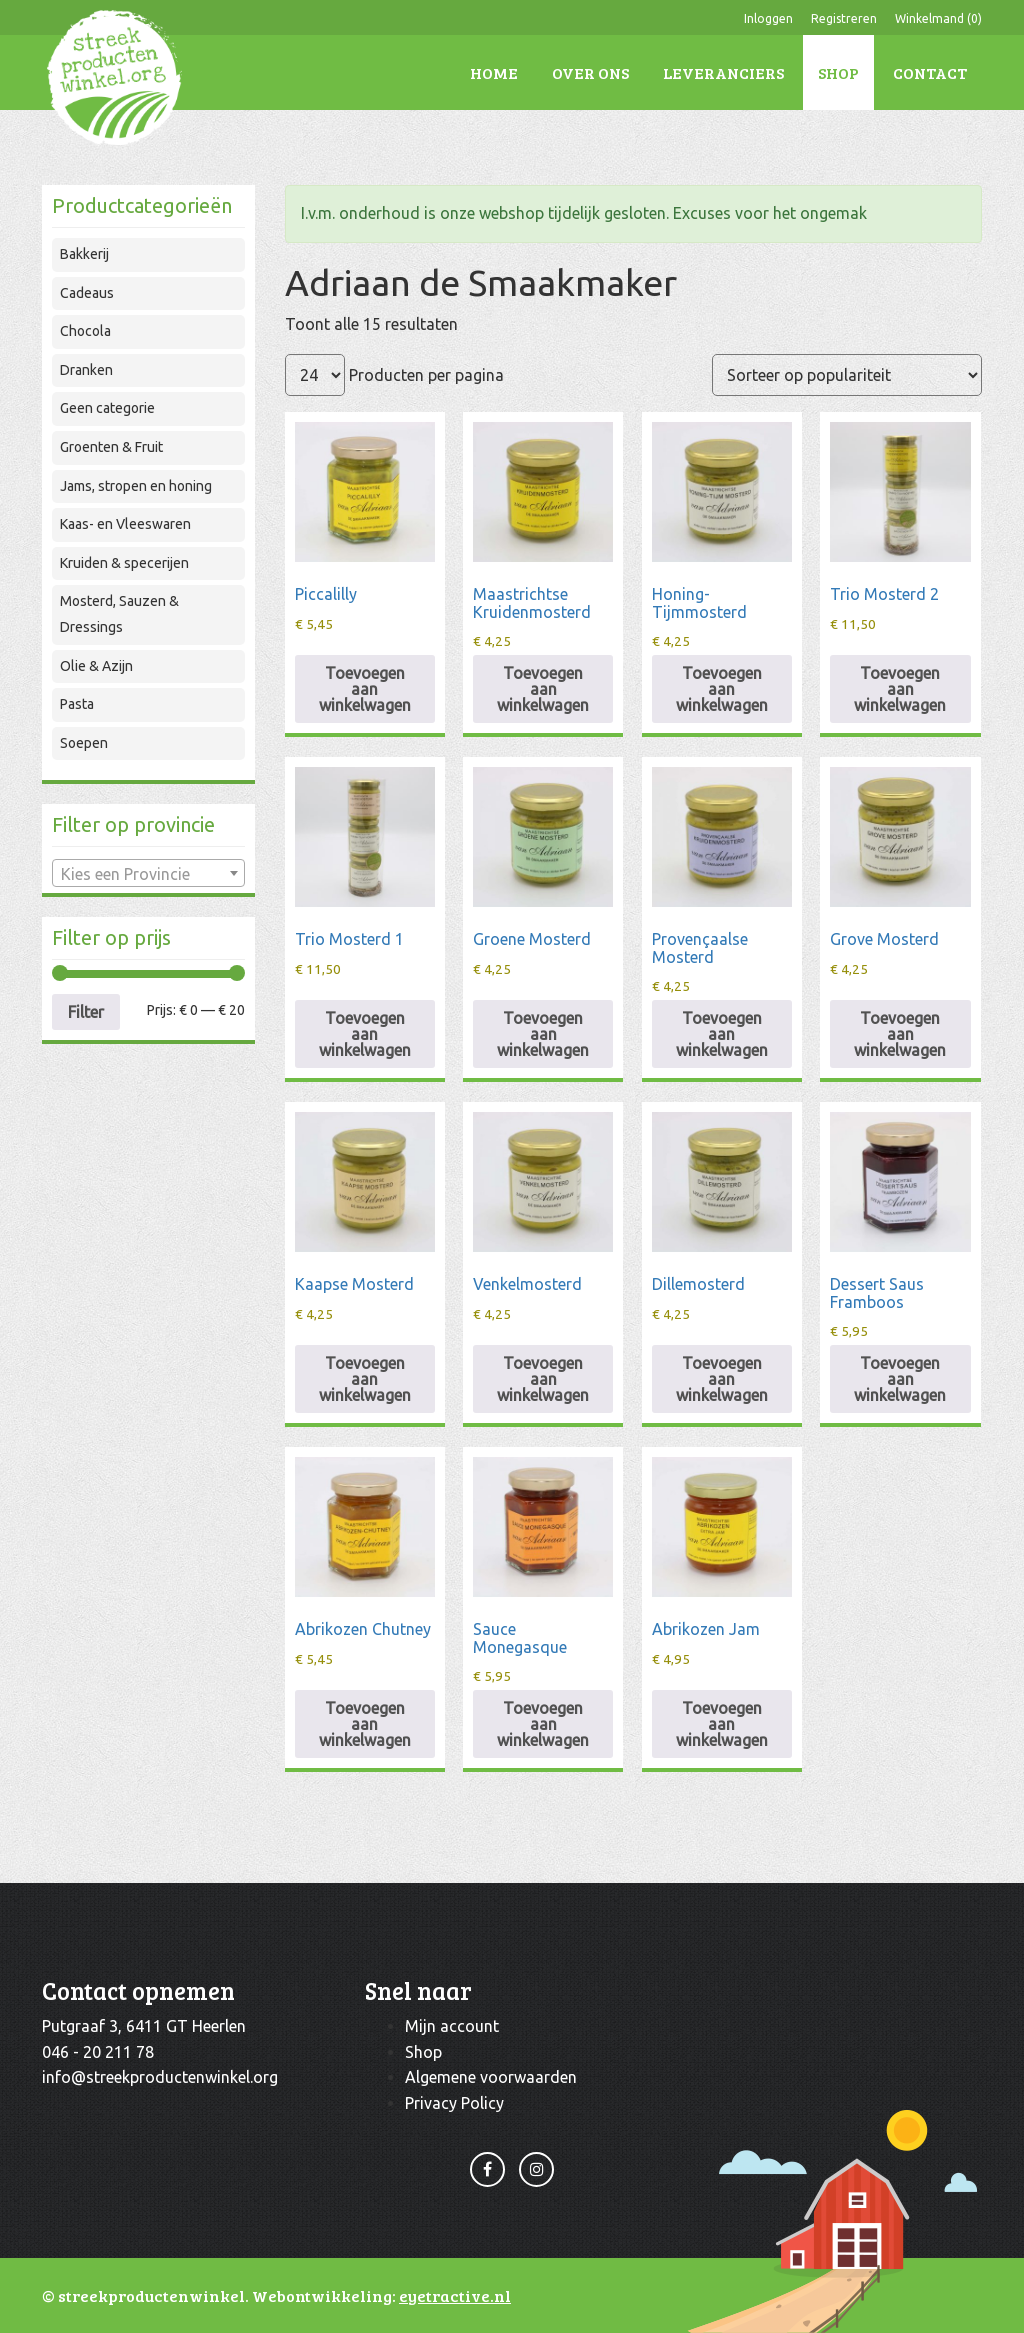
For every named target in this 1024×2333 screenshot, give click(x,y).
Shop (838, 72)
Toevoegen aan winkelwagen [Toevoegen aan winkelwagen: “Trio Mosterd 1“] (365, 1034)
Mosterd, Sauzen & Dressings (119, 614)
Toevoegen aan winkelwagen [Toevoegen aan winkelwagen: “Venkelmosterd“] (543, 1379)
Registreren (844, 18)
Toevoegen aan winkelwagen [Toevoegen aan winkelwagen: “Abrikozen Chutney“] (365, 1724)
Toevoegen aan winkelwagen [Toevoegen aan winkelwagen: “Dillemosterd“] (722, 1379)
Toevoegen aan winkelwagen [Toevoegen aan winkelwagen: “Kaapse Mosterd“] (365, 1379)
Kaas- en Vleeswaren (125, 524)
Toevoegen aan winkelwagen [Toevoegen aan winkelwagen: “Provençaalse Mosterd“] (722, 1034)
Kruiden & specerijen (124, 563)
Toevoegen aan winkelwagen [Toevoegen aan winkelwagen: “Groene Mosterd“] (543, 1034)
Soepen (84, 743)
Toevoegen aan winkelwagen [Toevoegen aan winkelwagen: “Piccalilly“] (365, 689)
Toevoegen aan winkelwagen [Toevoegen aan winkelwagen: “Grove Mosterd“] (900, 1034)
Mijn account (452, 2026)
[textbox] (148, 874)
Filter (86, 1012)
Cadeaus (87, 293)
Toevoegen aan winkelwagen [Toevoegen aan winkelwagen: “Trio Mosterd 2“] (900, 689)
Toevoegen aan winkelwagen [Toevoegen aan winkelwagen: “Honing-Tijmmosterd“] (722, 689)
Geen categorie (107, 408)
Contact (930, 72)
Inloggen (768, 18)
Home (494, 72)
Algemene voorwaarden (491, 2077)
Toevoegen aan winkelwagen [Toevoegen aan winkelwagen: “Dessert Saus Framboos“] (900, 1379)
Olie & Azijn (96, 666)
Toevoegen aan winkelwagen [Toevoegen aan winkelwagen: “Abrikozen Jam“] (722, 1724)
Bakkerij (84, 254)
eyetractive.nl (455, 2295)
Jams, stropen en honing (136, 486)
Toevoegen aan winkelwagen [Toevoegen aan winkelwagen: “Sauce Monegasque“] (543, 1724)
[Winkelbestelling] (847, 375)
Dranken (86, 370)
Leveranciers (723, 72)
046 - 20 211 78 (98, 2052)
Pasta (77, 704)
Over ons (590, 72)
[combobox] (148, 873)
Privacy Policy (454, 2103)
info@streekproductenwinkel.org (160, 2077)
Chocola (85, 331)
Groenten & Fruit (111, 447)
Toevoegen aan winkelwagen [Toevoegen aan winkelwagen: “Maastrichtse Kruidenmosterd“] (543, 689)
